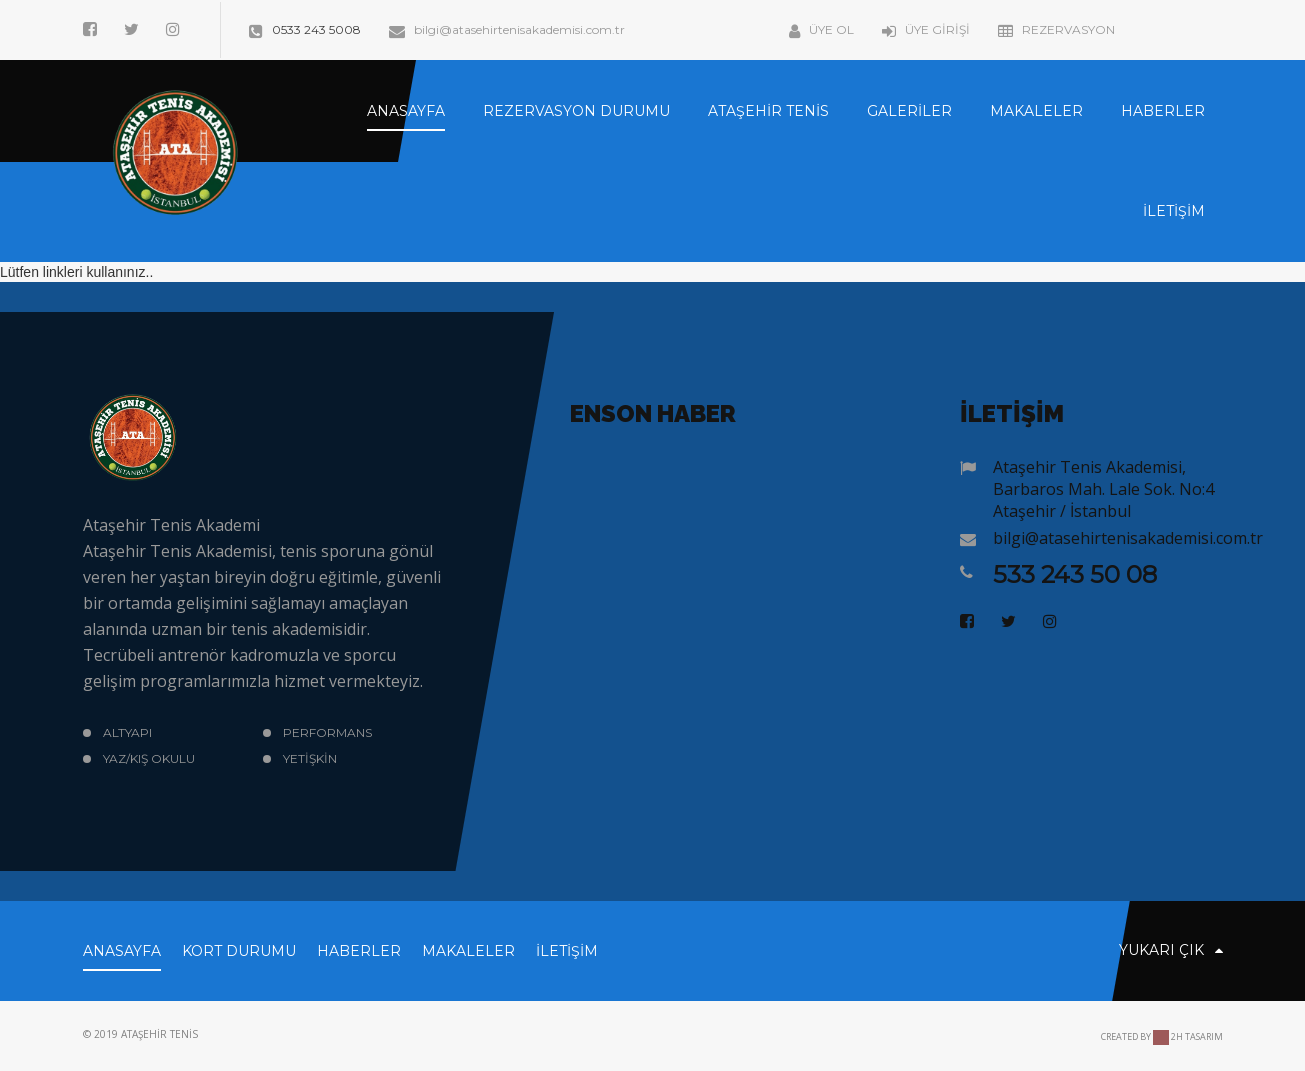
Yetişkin (310, 758)
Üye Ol (821, 29)
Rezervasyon (1056, 29)
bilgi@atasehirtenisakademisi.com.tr (507, 29)
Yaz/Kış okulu (149, 758)
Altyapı (127, 732)
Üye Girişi (926, 29)
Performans (327, 732)
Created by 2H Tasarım (1162, 1036)
